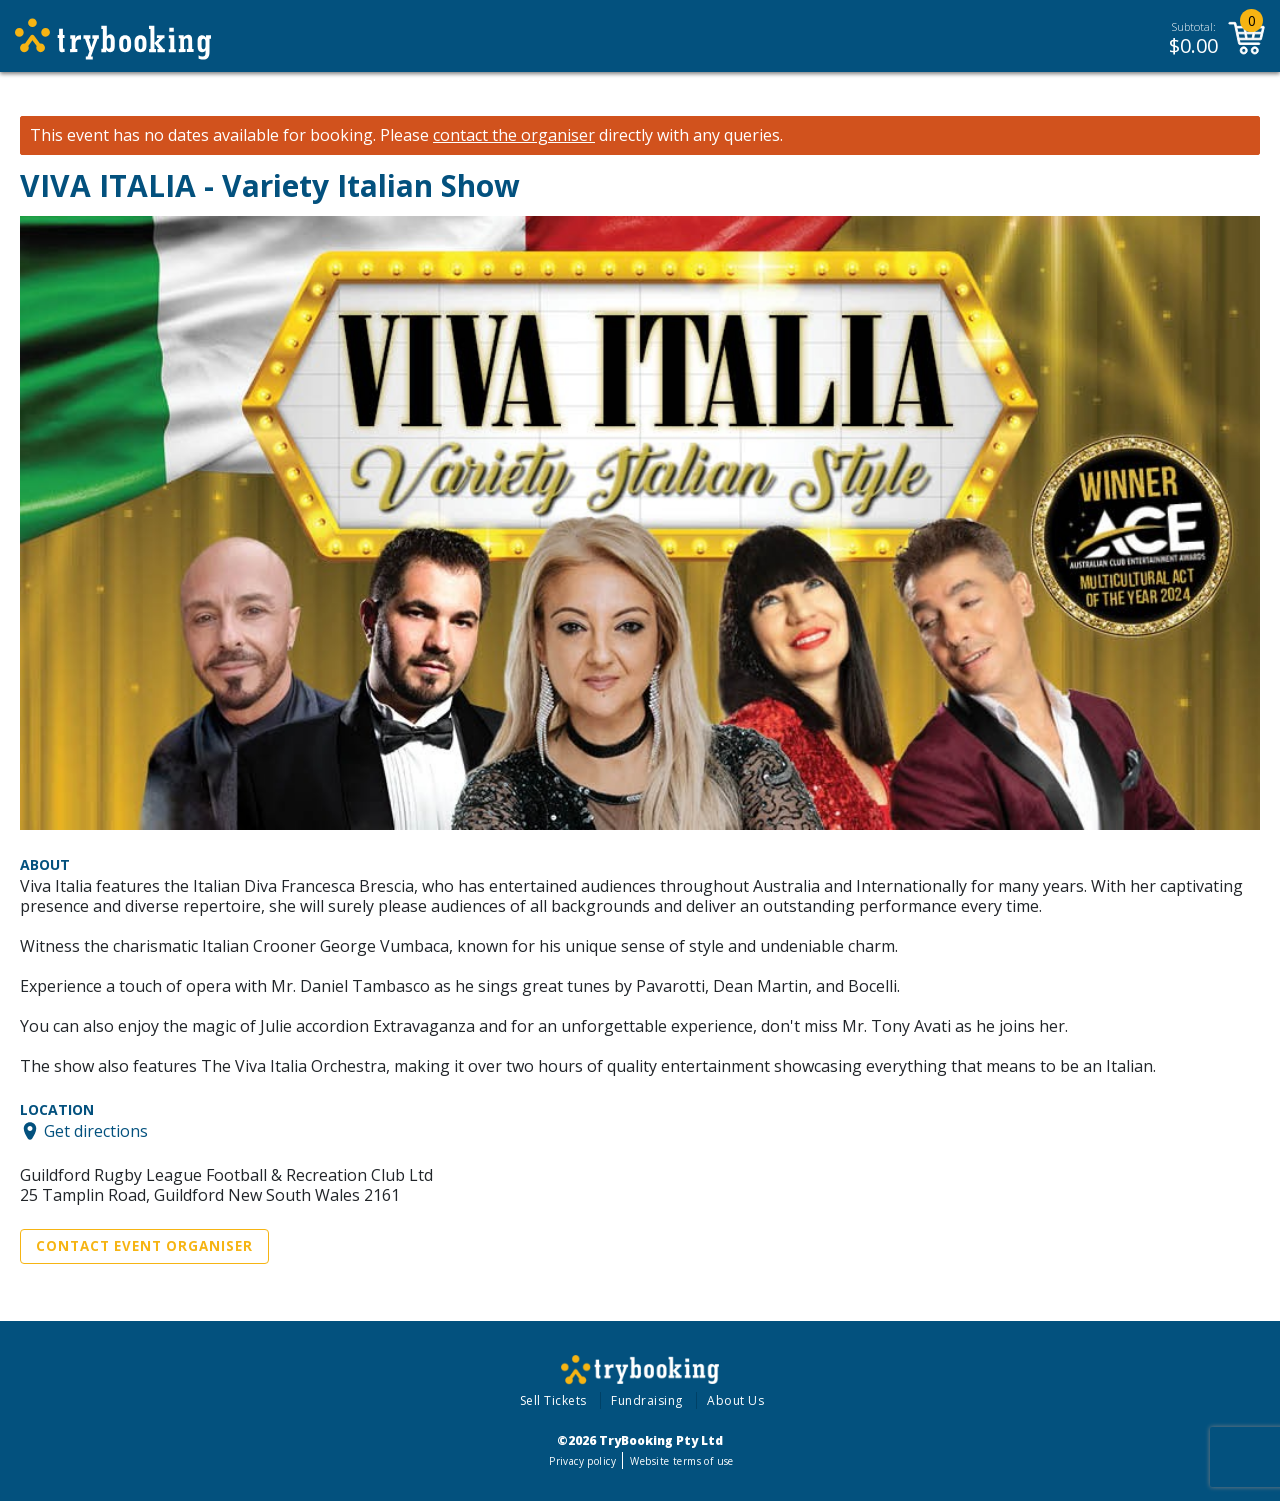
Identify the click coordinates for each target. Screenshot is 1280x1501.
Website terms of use (681, 1461)
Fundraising (647, 1400)
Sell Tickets (553, 1400)
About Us (735, 1400)
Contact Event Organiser (144, 1246)
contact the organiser (514, 135)
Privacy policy (582, 1461)
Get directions (96, 1131)
